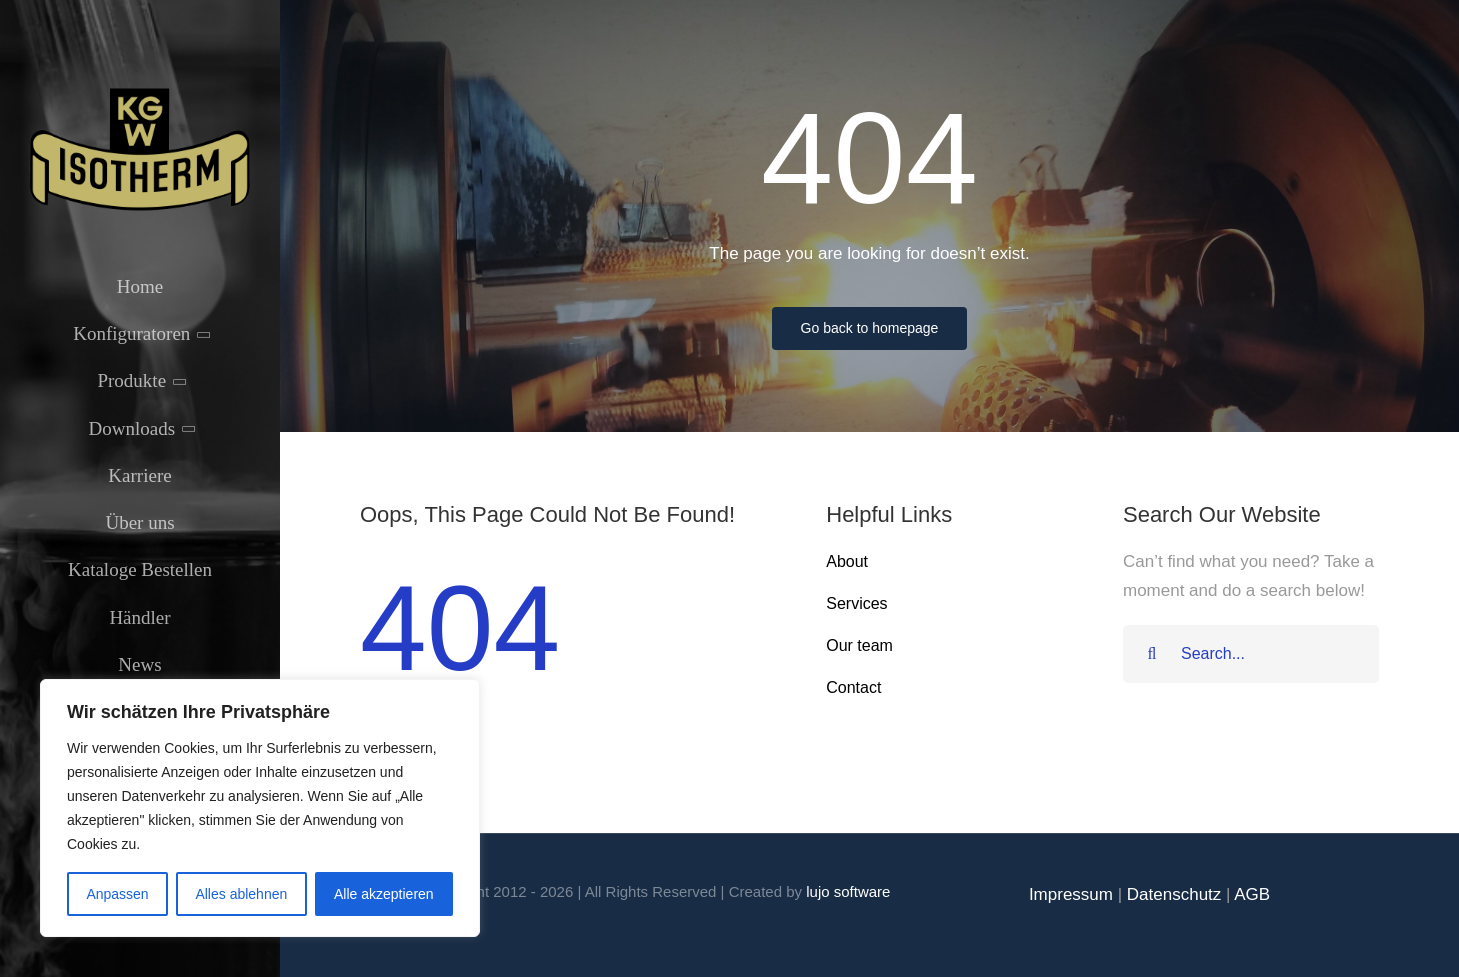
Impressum (1071, 894)
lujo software (848, 891)
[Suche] (1152, 654)
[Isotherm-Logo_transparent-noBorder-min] (140, 92)
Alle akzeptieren (384, 894)
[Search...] (1251, 654)
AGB (1252, 894)
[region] (260, 808)
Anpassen (117, 894)
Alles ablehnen (241, 894)
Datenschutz (1174, 894)
